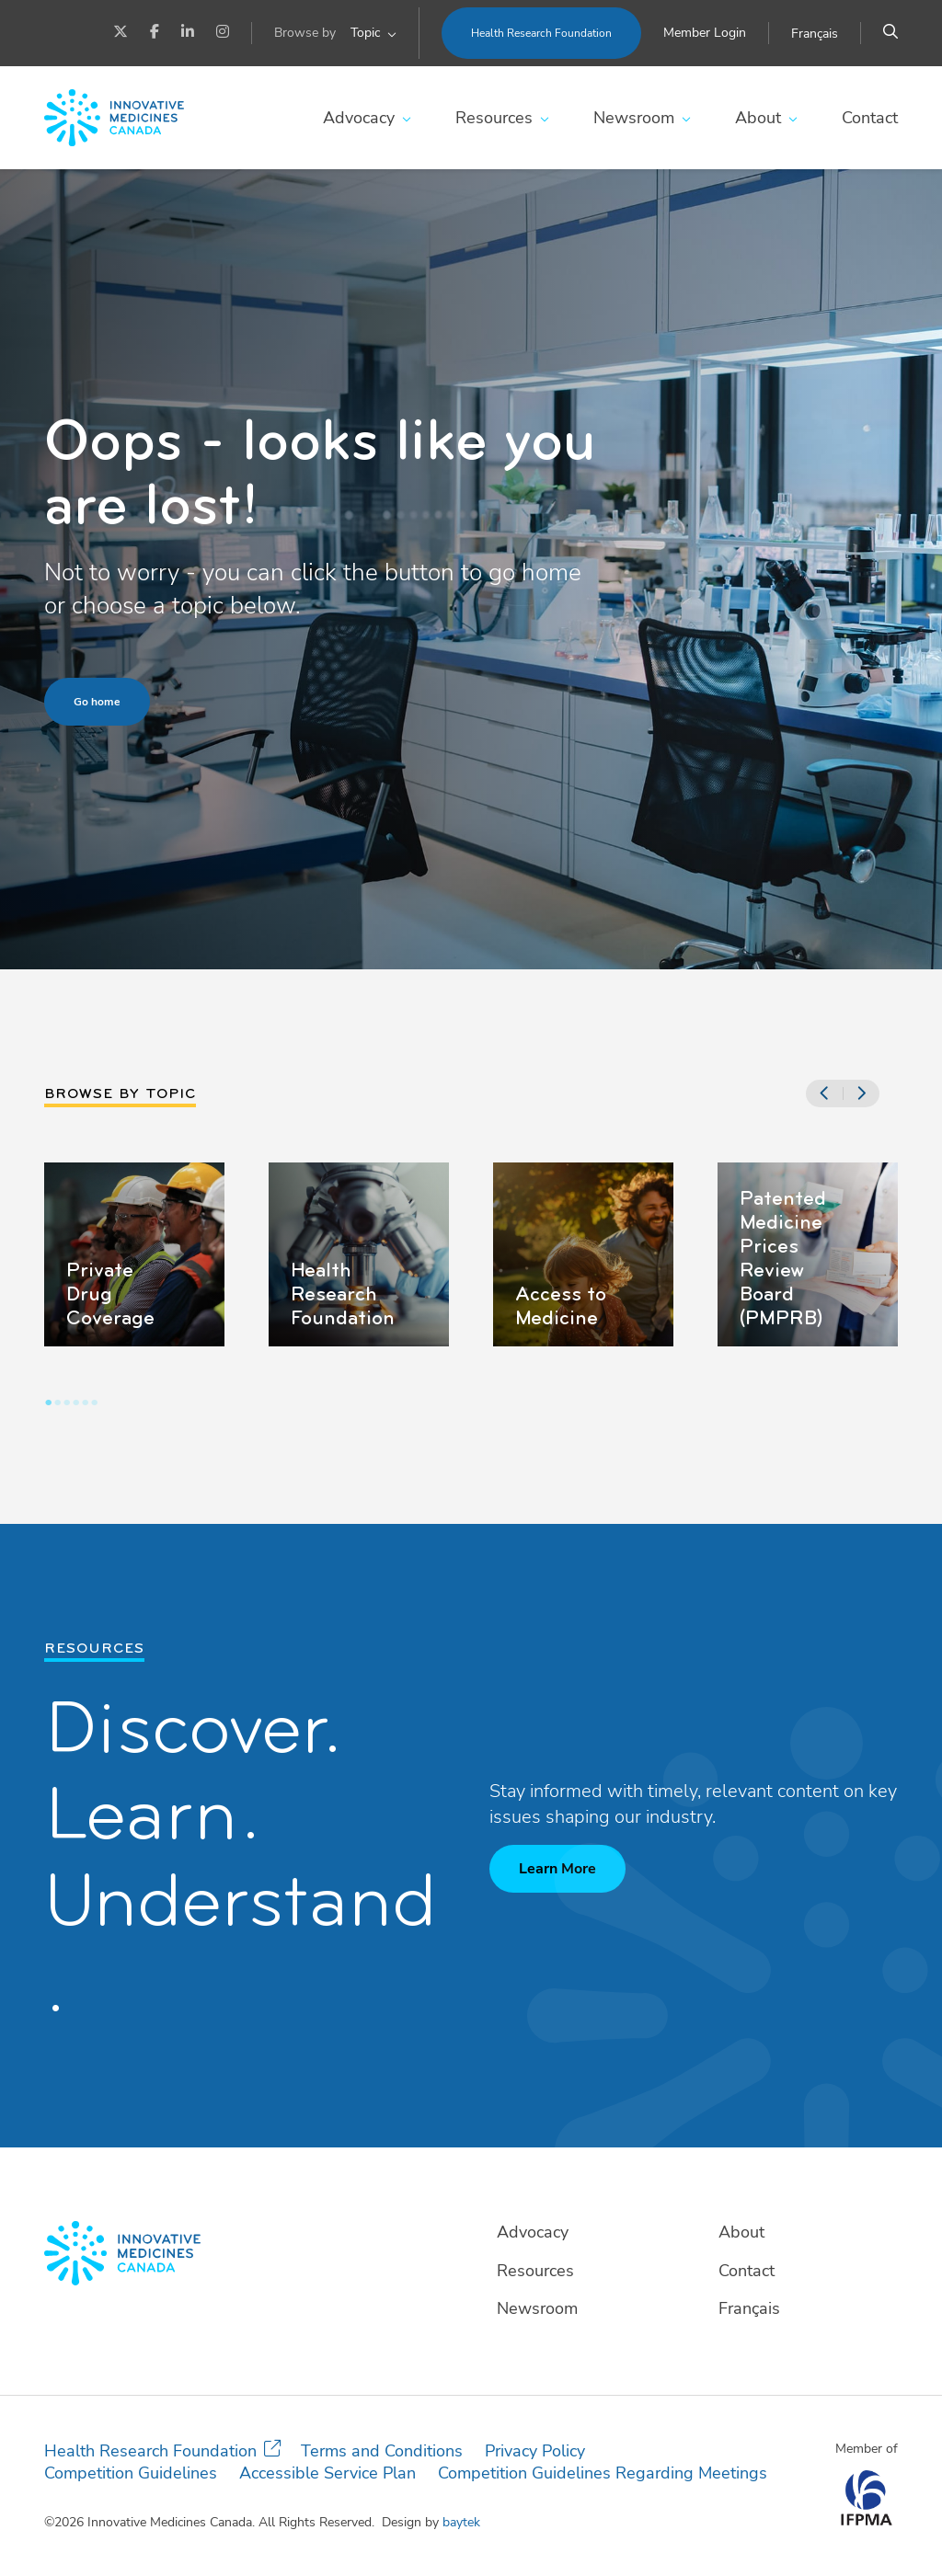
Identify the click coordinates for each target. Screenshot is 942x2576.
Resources (494, 118)
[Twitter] (120, 33)
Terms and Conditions (382, 2451)
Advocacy (359, 118)
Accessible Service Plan (327, 2473)
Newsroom (633, 118)
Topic (365, 32)
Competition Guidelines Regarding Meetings (602, 2473)
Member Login (704, 32)
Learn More (557, 1869)
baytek (461, 2522)
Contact (870, 118)
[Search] (890, 33)
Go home (97, 701)
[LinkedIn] (187, 33)
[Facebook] (154, 33)
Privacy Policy (535, 2451)
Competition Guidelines (130, 2473)
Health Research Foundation (541, 33)
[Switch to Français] (814, 33)
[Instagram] (222, 33)
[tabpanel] (134, 1254)
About (758, 118)
